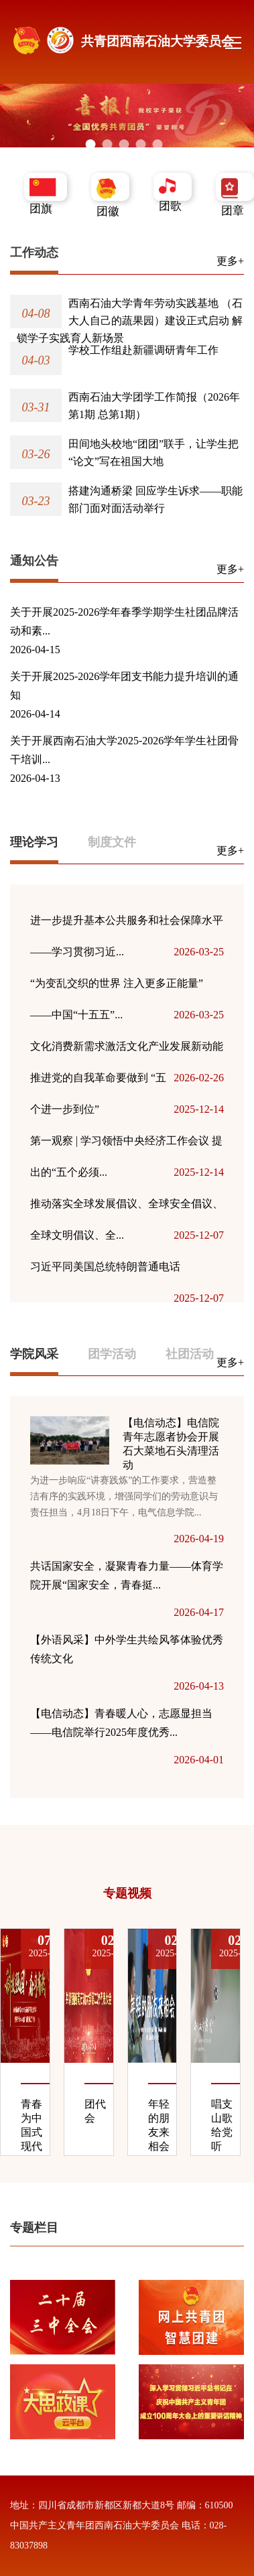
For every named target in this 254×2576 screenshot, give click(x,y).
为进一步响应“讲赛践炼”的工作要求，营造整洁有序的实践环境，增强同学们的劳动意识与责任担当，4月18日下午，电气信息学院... (124, 1496)
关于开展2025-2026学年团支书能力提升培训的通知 (124, 686)
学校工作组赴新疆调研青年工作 (143, 350)
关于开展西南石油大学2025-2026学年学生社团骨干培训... (124, 750)
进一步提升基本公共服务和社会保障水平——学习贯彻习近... (127, 940)
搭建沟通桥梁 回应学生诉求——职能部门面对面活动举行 (155, 499)
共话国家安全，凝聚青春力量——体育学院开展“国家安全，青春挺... (126, 1575)
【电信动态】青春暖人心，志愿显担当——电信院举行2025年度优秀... (121, 1723)
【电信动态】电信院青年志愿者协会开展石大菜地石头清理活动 (171, 1444)
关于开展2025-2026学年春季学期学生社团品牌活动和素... (124, 621)
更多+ (230, 261)
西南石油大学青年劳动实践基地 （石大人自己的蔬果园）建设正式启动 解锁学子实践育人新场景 (130, 320)
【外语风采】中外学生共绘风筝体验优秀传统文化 (126, 1649)
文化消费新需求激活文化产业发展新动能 (127, 1051)
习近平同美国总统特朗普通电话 (127, 1271)
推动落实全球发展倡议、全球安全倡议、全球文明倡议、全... (127, 1224)
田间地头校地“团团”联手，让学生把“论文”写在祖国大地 (153, 452)
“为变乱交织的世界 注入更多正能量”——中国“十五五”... (127, 1003)
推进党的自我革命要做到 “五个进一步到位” (127, 1098)
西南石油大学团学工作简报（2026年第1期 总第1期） (154, 405)
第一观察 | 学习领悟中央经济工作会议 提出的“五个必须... (127, 1161)
